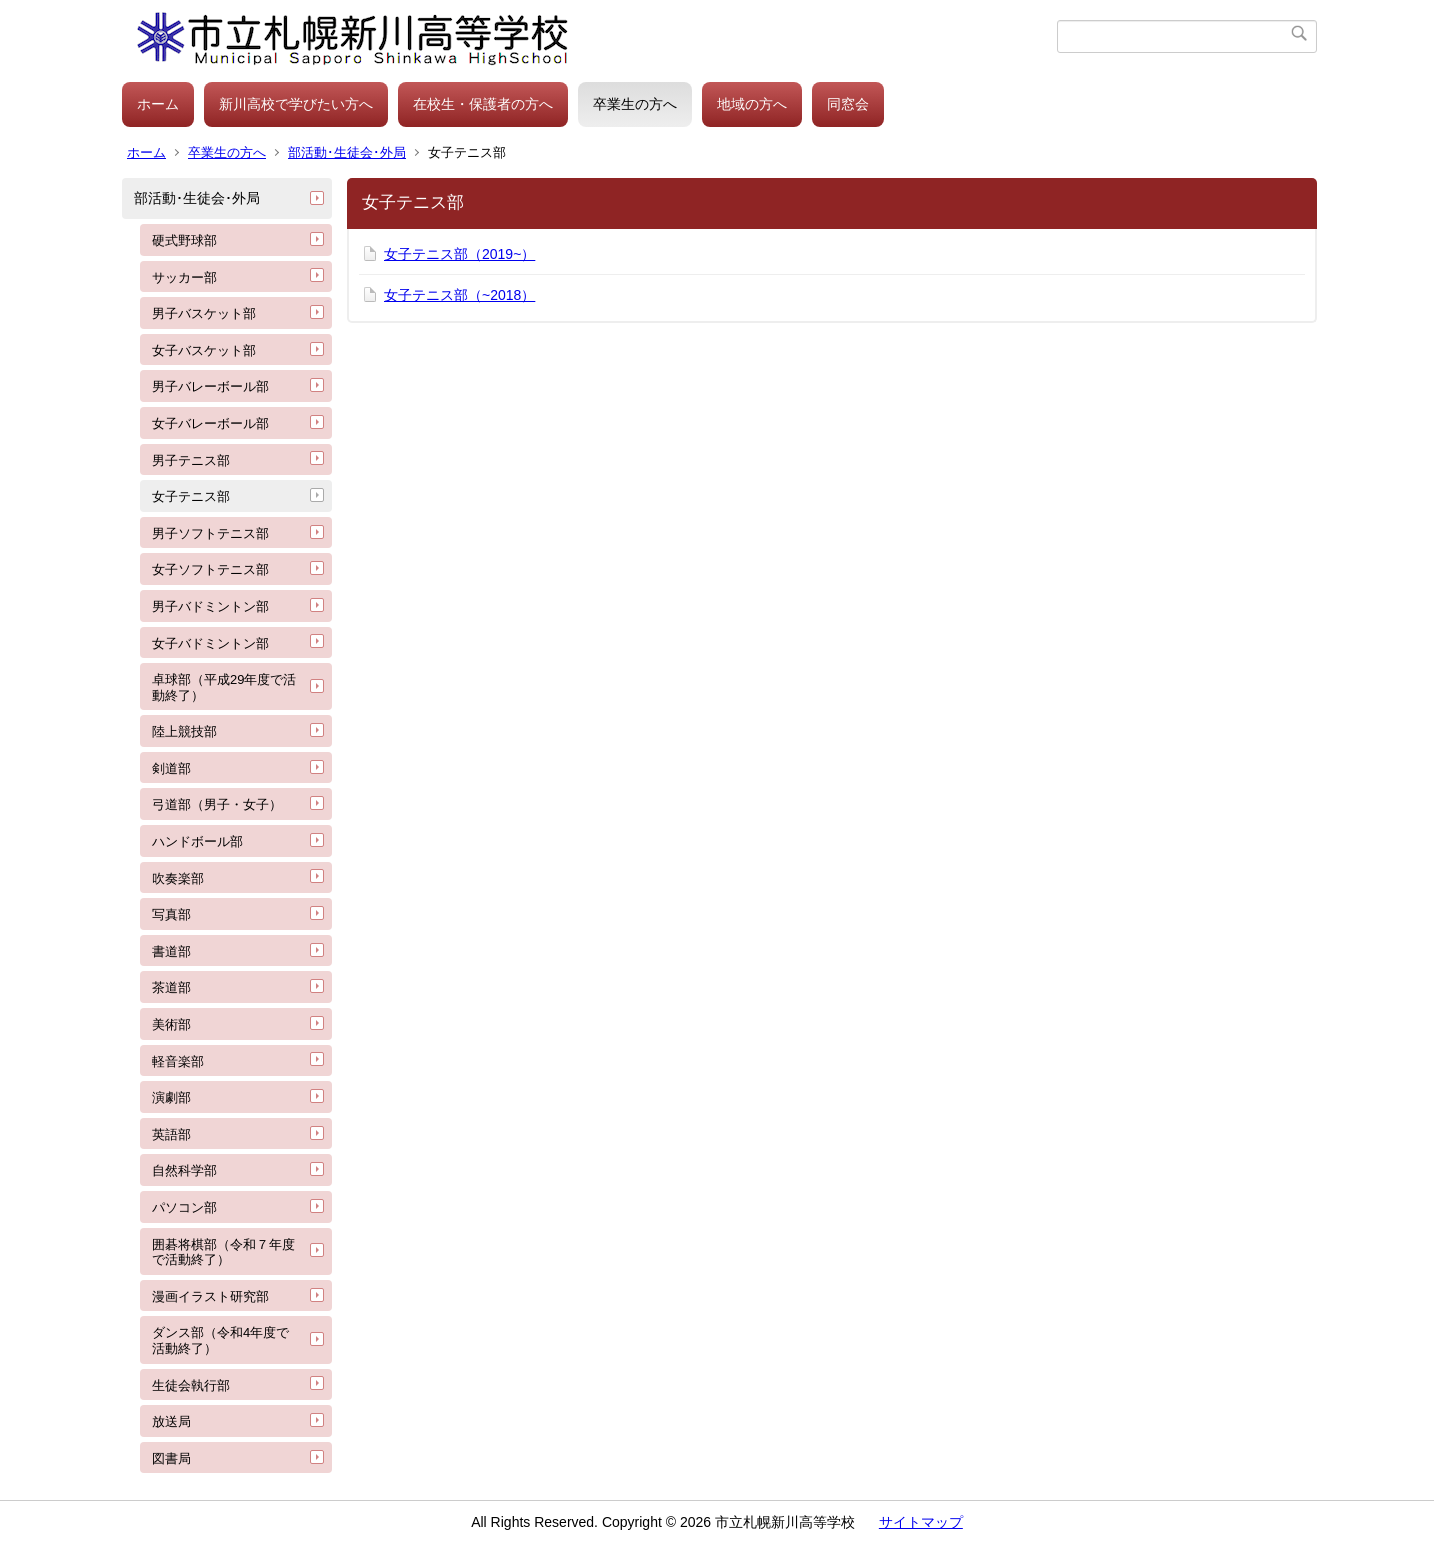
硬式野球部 (184, 240)
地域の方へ (752, 104)
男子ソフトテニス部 (210, 533)
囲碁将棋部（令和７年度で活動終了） (223, 1252)
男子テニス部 (191, 460)
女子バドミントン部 (210, 643)
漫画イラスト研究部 (210, 1296)
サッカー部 (184, 277)
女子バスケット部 (204, 350)
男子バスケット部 (204, 313)
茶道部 (171, 987)
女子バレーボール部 (210, 423)
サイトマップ (921, 1522)
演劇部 (171, 1097)
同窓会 (848, 104)
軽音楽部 (178, 1061)
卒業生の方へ (635, 104)
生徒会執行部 (191, 1385)
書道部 (171, 951)
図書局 (171, 1458)
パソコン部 (184, 1207)
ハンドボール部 (197, 841)
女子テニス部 (191, 496)
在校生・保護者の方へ (483, 104)
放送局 (171, 1421)
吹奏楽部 (178, 878)
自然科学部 (184, 1170)
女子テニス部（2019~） (459, 254)
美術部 (171, 1024)
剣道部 (171, 768)
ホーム (158, 104)
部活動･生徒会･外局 (347, 152)
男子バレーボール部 (210, 386)
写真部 (171, 914)
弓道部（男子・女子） (217, 804)
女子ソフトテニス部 (210, 569)
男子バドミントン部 (210, 606)
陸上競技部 (184, 731)
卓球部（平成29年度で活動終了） (224, 687)
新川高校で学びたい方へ (296, 104)
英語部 (171, 1134)
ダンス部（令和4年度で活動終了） (220, 1340)
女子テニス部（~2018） (459, 295)
